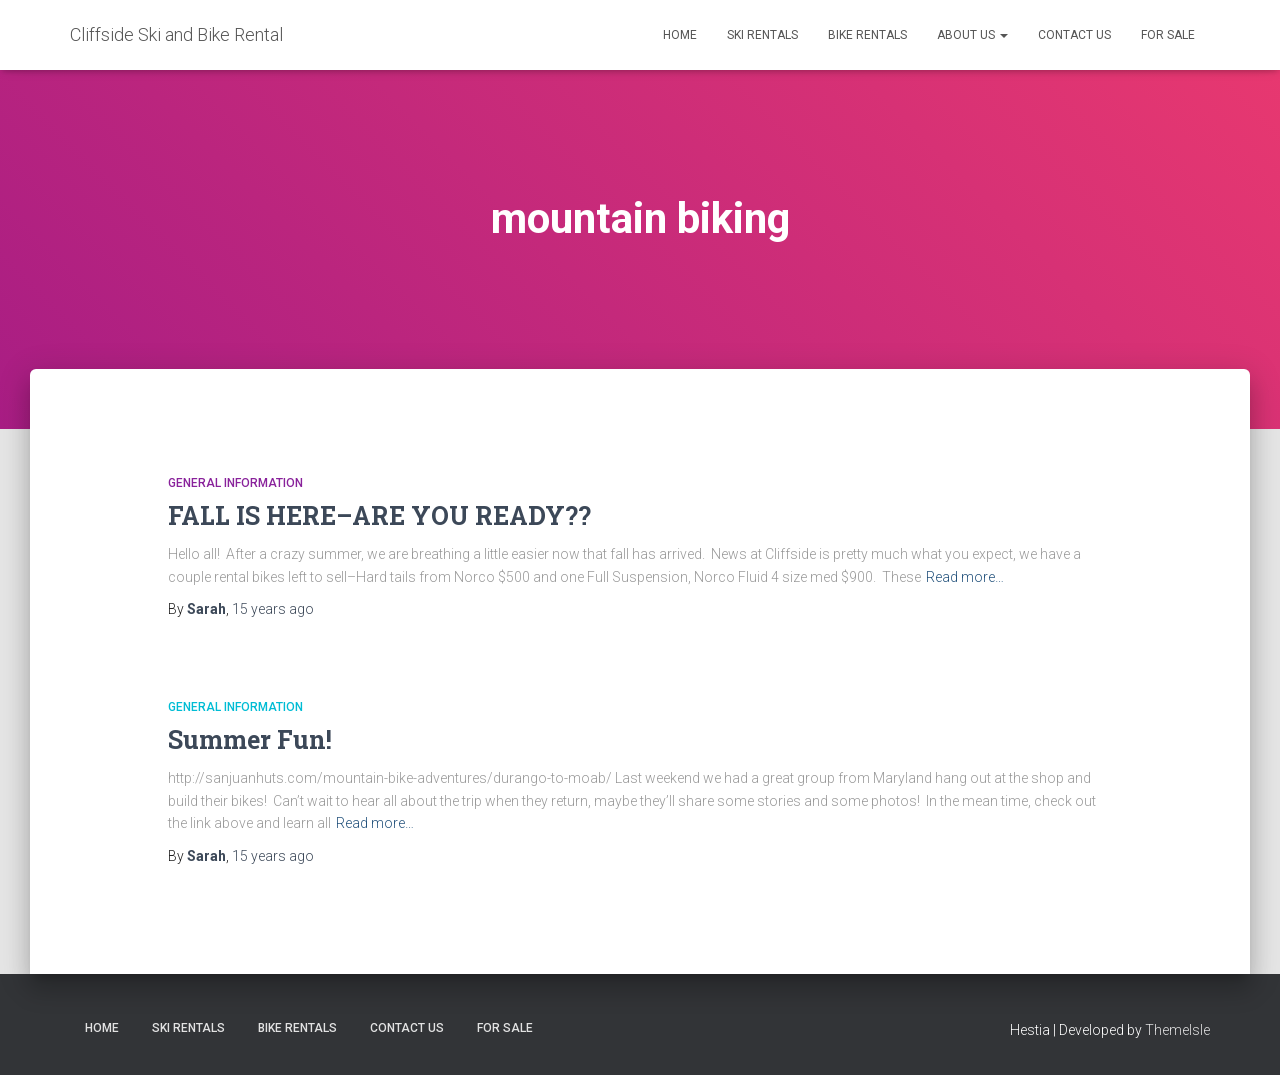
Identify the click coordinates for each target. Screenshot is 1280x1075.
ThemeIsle (1177, 1030)
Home (680, 35)
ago (273, 609)
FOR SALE (1168, 35)
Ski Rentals (762, 35)
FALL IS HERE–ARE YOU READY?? (379, 515)
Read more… (965, 577)
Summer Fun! (250, 739)
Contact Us (1074, 35)
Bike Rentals (867, 35)
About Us (972, 35)
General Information (235, 483)
